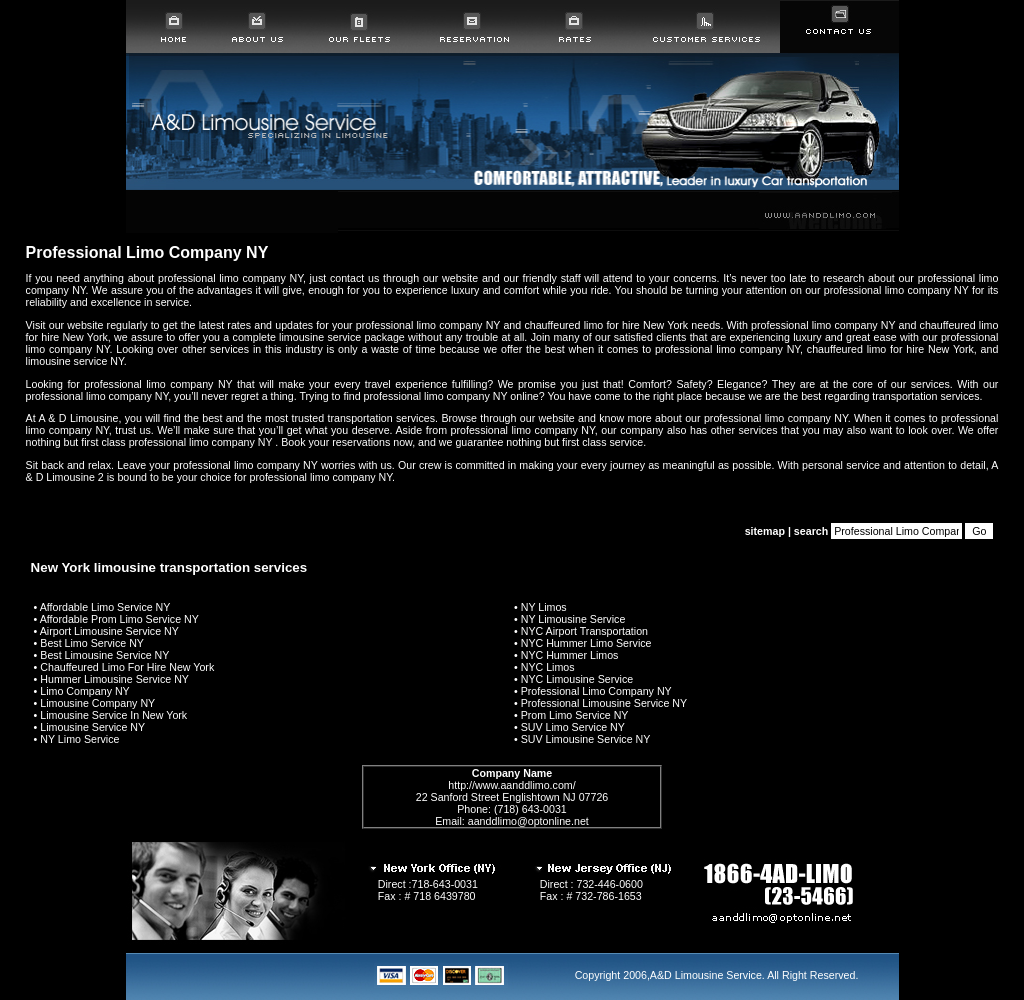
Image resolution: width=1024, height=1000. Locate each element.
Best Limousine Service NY (104, 655)
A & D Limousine (78, 418)
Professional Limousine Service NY (604, 703)
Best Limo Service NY (92, 643)
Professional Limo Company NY (596, 691)
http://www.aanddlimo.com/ (511, 785)
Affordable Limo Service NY (105, 607)
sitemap (765, 531)
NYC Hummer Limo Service (586, 643)
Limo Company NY (84, 691)
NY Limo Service (79, 739)
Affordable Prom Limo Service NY (119, 619)
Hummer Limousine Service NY (114, 679)
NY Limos (544, 607)
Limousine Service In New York (113, 715)
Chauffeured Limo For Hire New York (127, 667)
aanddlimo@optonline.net (528, 821)
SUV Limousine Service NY (586, 739)
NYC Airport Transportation (584, 631)
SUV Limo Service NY (573, 727)
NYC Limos (548, 667)
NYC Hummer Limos (570, 655)
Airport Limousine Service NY (109, 631)
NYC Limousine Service (577, 679)
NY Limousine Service (573, 619)
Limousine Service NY (92, 727)
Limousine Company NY (97, 703)
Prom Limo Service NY (575, 715)
